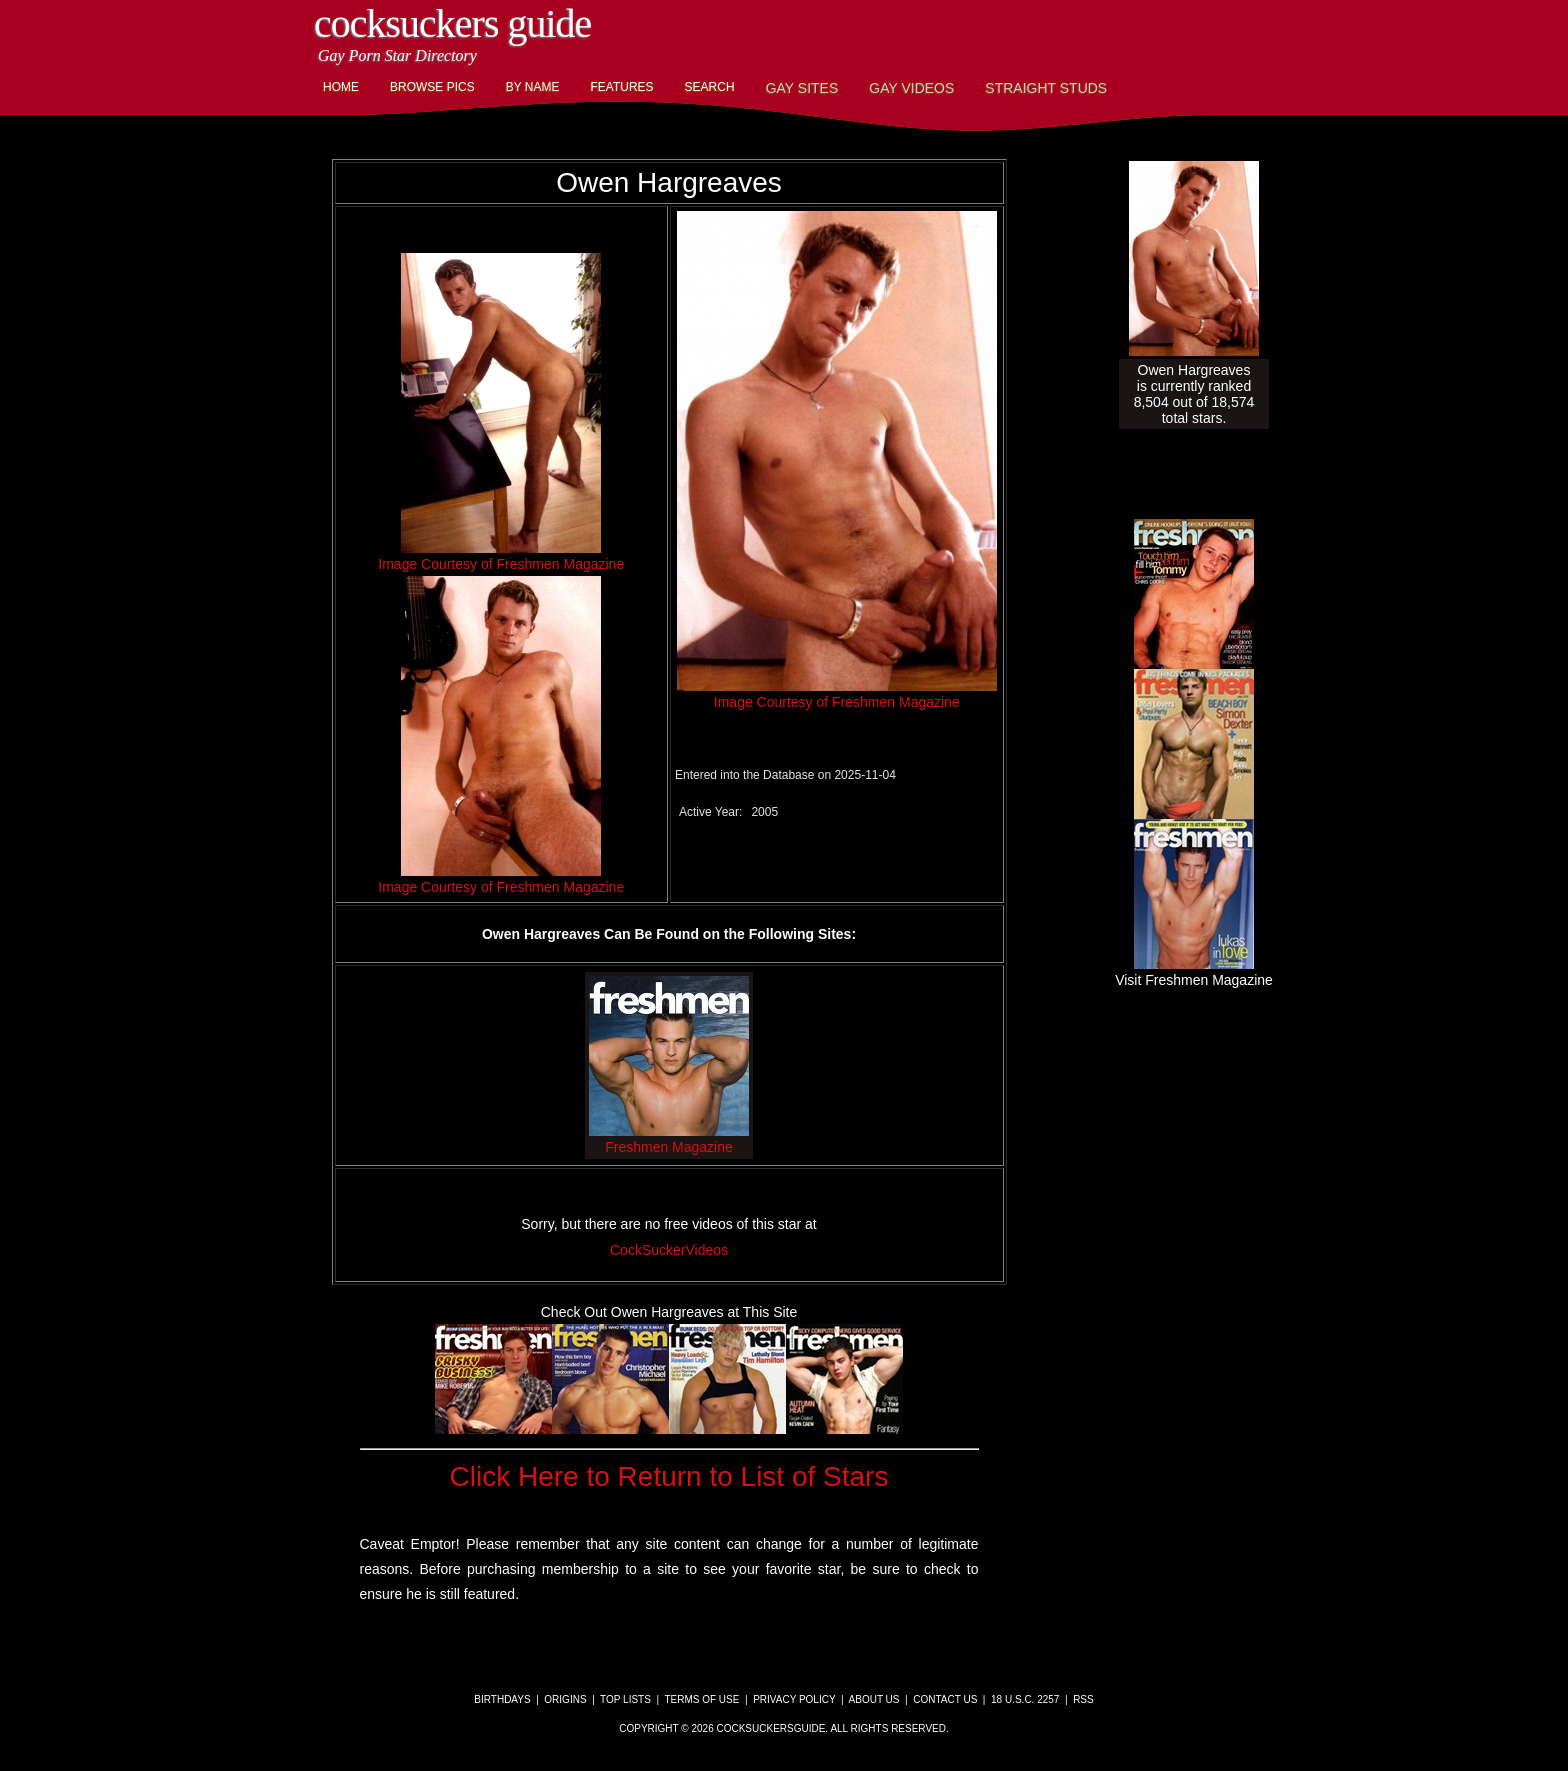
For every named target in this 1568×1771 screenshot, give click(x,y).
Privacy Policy (794, 1699)
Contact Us (945, 1699)
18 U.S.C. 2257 (1025, 1699)
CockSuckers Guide (452, 23)
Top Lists (625, 1699)
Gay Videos (911, 88)
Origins (565, 1699)
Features (621, 87)
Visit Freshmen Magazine (1194, 972)
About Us (874, 1699)
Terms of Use (701, 1699)
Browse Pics (432, 87)
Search (710, 87)
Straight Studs (1046, 88)
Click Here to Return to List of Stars (669, 1476)
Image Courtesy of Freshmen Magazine (501, 564)
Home (341, 87)
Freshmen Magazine (669, 1139)
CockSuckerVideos (669, 1250)
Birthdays (502, 1699)
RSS (1083, 1699)
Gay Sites (802, 88)
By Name (533, 87)
